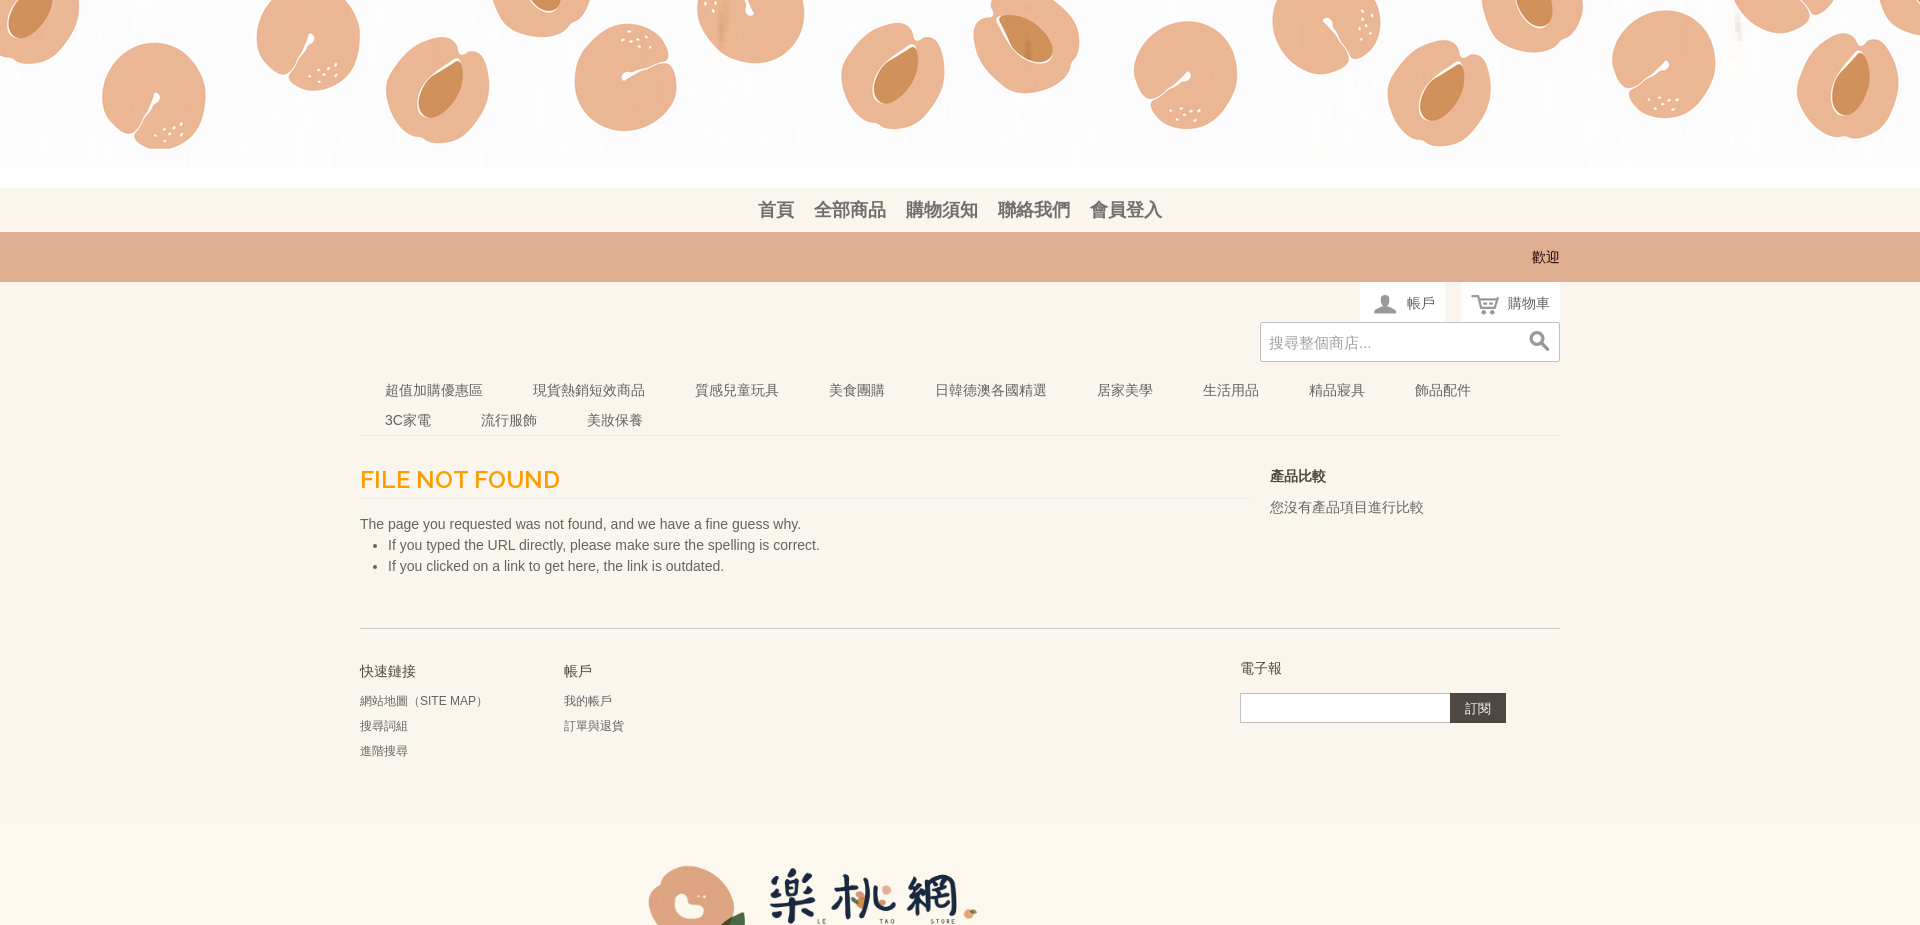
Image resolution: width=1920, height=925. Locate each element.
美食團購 (857, 390)
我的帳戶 (588, 701)
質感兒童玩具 (737, 390)
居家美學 (1125, 390)
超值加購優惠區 (434, 390)
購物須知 (942, 210)
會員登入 (1126, 210)
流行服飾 (509, 420)
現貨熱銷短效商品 (589, 390)
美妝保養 (615, 420)
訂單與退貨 (594, 726)
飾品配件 (1443, 390)
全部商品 (850, 210)
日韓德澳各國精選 (991, 390)
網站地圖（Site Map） (424, 701)
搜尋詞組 (384, 726)
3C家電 (408, 420)
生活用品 (1231, 390)
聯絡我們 (1034, 210)
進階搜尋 (384, 751)
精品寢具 (1337, 390)
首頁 (776, 210)
